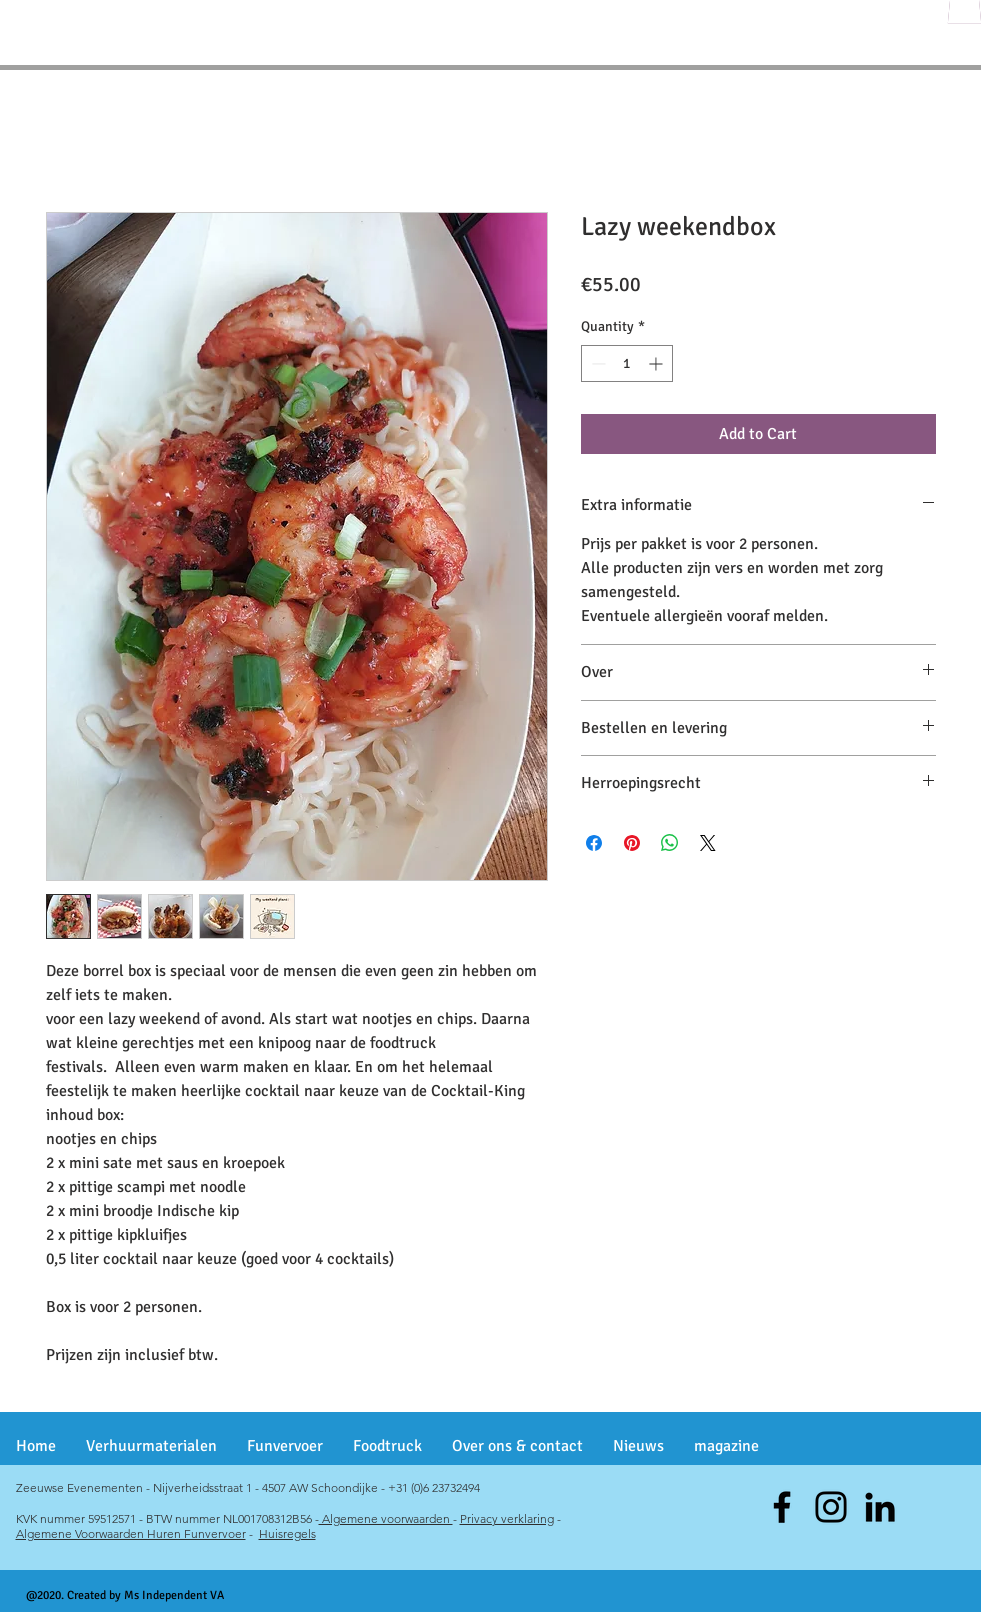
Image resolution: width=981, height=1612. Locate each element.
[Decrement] (596, 363)
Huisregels (287, 1533)
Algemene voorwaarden (386, 1518)
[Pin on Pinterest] (632, 843)
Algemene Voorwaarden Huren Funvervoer (131, 1533)
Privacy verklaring (507, 1518)
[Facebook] (782, 1507)
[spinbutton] (627, 363)
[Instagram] (831, 1507)
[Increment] (657, 363)
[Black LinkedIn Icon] (880, 1507)
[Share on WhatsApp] (670, 843)
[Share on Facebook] (594, 843)
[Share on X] (708, 843)
